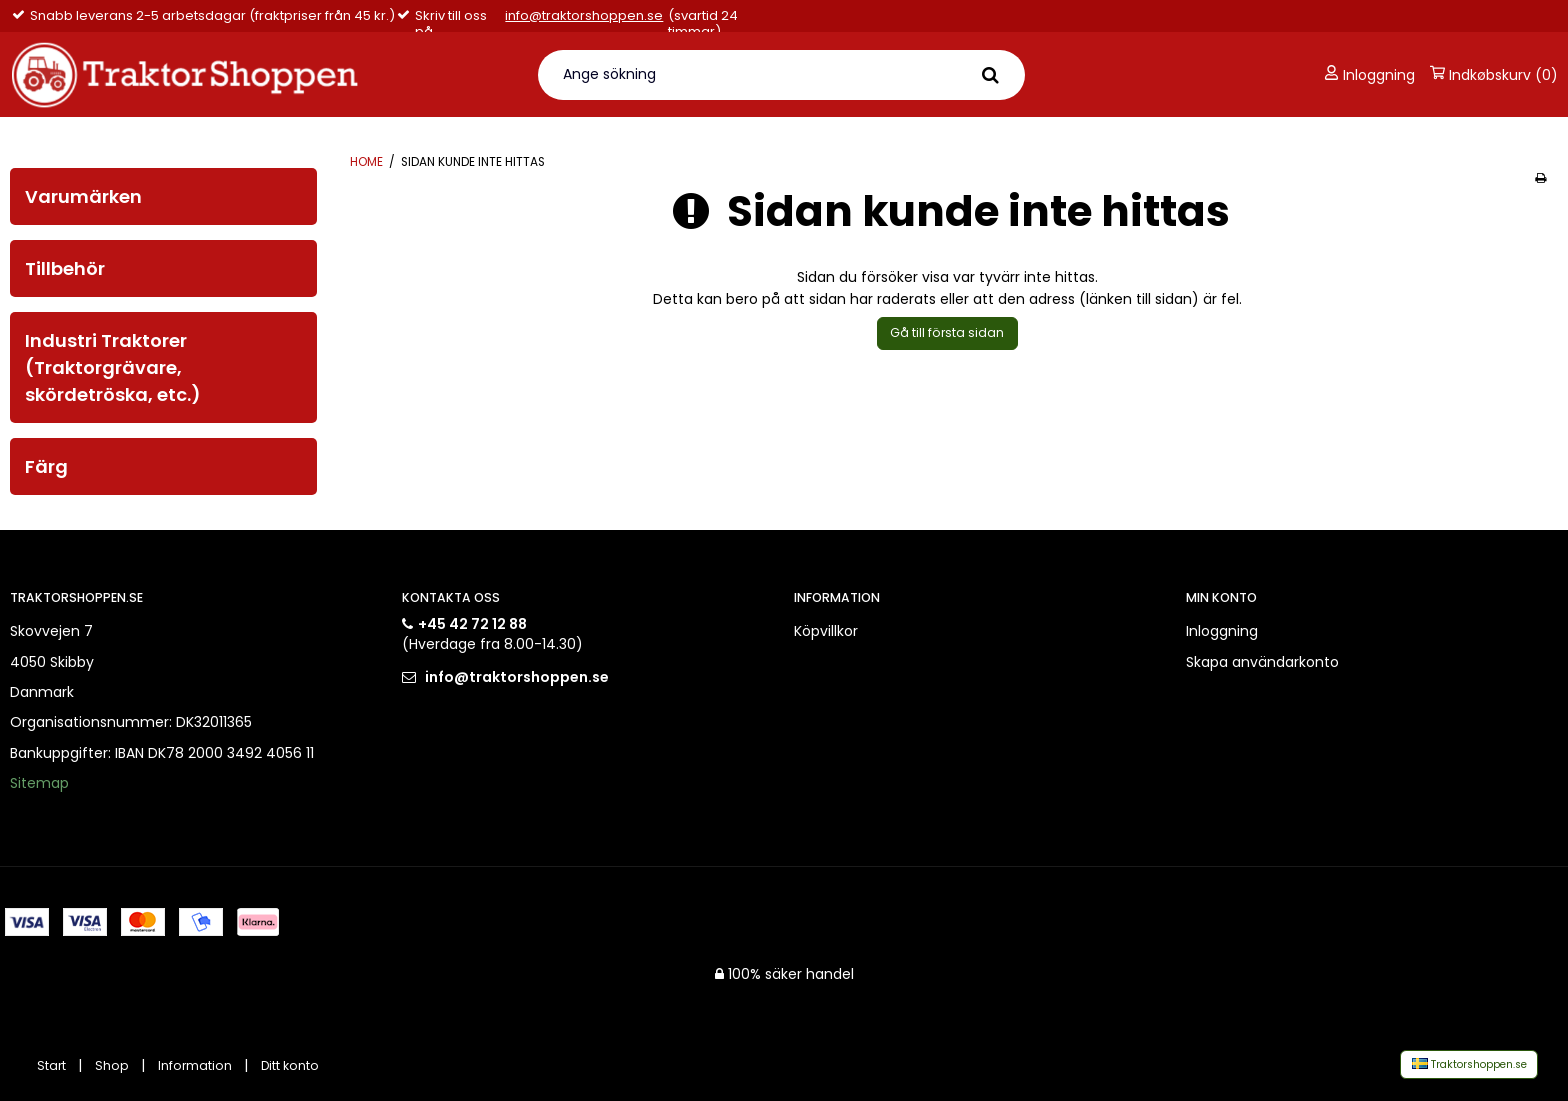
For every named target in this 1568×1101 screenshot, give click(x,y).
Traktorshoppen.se (1469, 1064)
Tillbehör (65, 268)
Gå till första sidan (947, 332)
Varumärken (83, 196)
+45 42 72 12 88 (472, 624)
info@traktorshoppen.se (584, 16)
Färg (46, 466)
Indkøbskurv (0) (1494, 75)
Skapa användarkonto (1262, 662)
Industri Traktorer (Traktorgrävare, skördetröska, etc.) (113, 367)
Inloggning (1369, 75)
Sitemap (39, 783)
